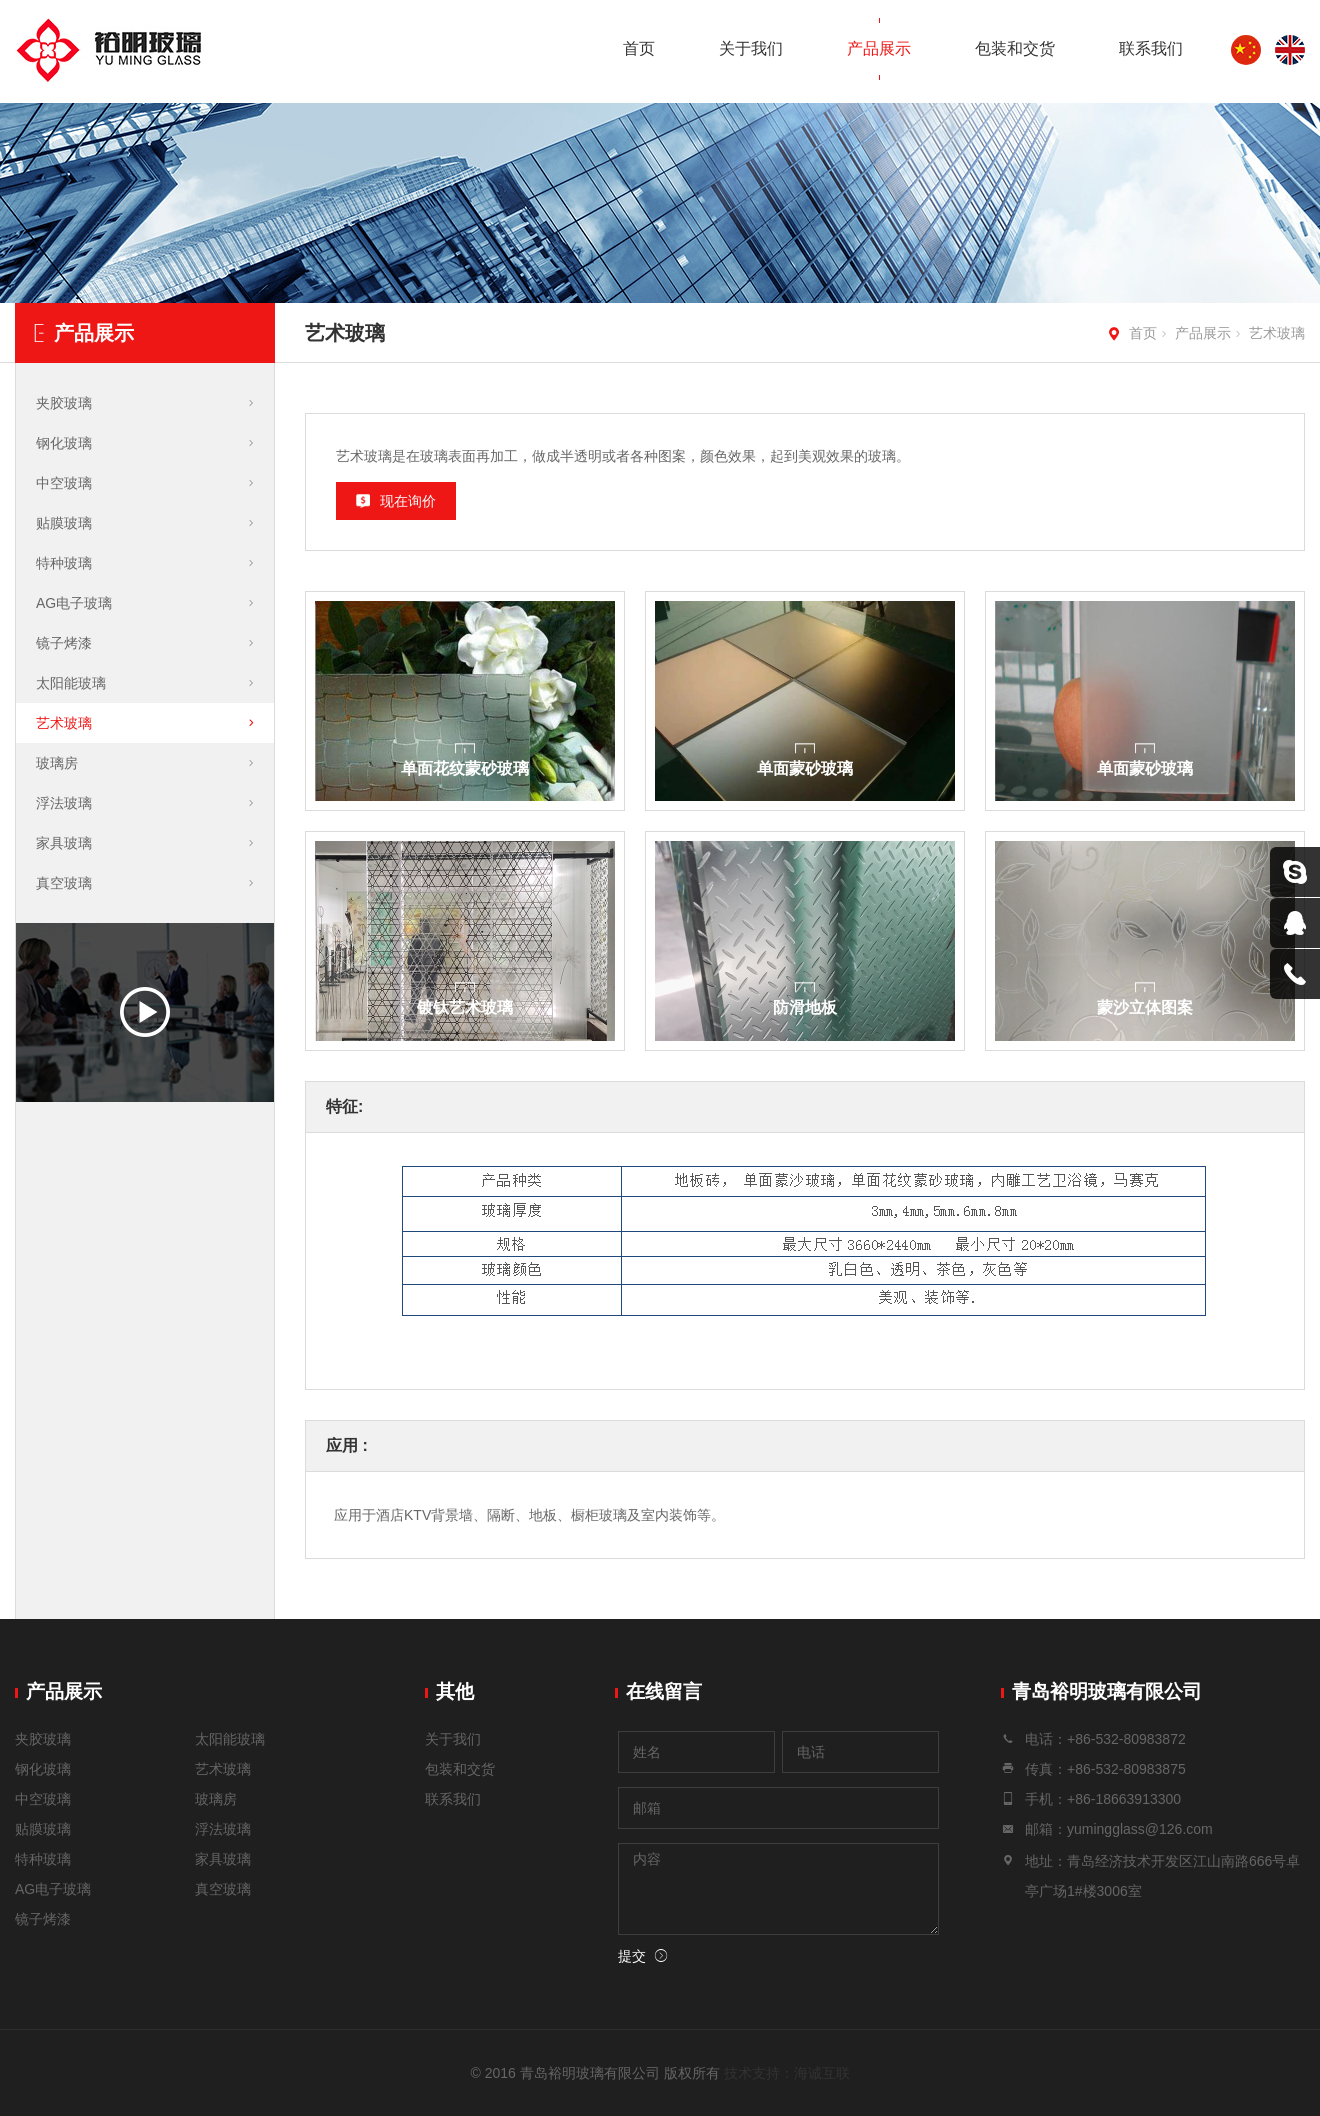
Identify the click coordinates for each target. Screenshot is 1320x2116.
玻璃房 (57, 763)
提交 (632, 1956)
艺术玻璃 (1277, 333)
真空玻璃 (64, 883)
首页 (639, 48)
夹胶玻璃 (64, 403)
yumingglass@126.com (1140, 1829)
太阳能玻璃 (71, 683)
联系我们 (1151, 48)
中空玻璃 (64, 483)
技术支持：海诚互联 (787, 2073)
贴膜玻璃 (64, 523)
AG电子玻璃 (74, 603)
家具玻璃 (64, 843)
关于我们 (751, 48)
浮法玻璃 (64, 803)
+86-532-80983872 (1126, 1739)
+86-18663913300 (1124, 1799)
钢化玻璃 (64, 443)
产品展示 (879, 48)
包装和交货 (1015, 48)
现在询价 (408, 501)
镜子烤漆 (64, 643)
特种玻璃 (64, 563)
